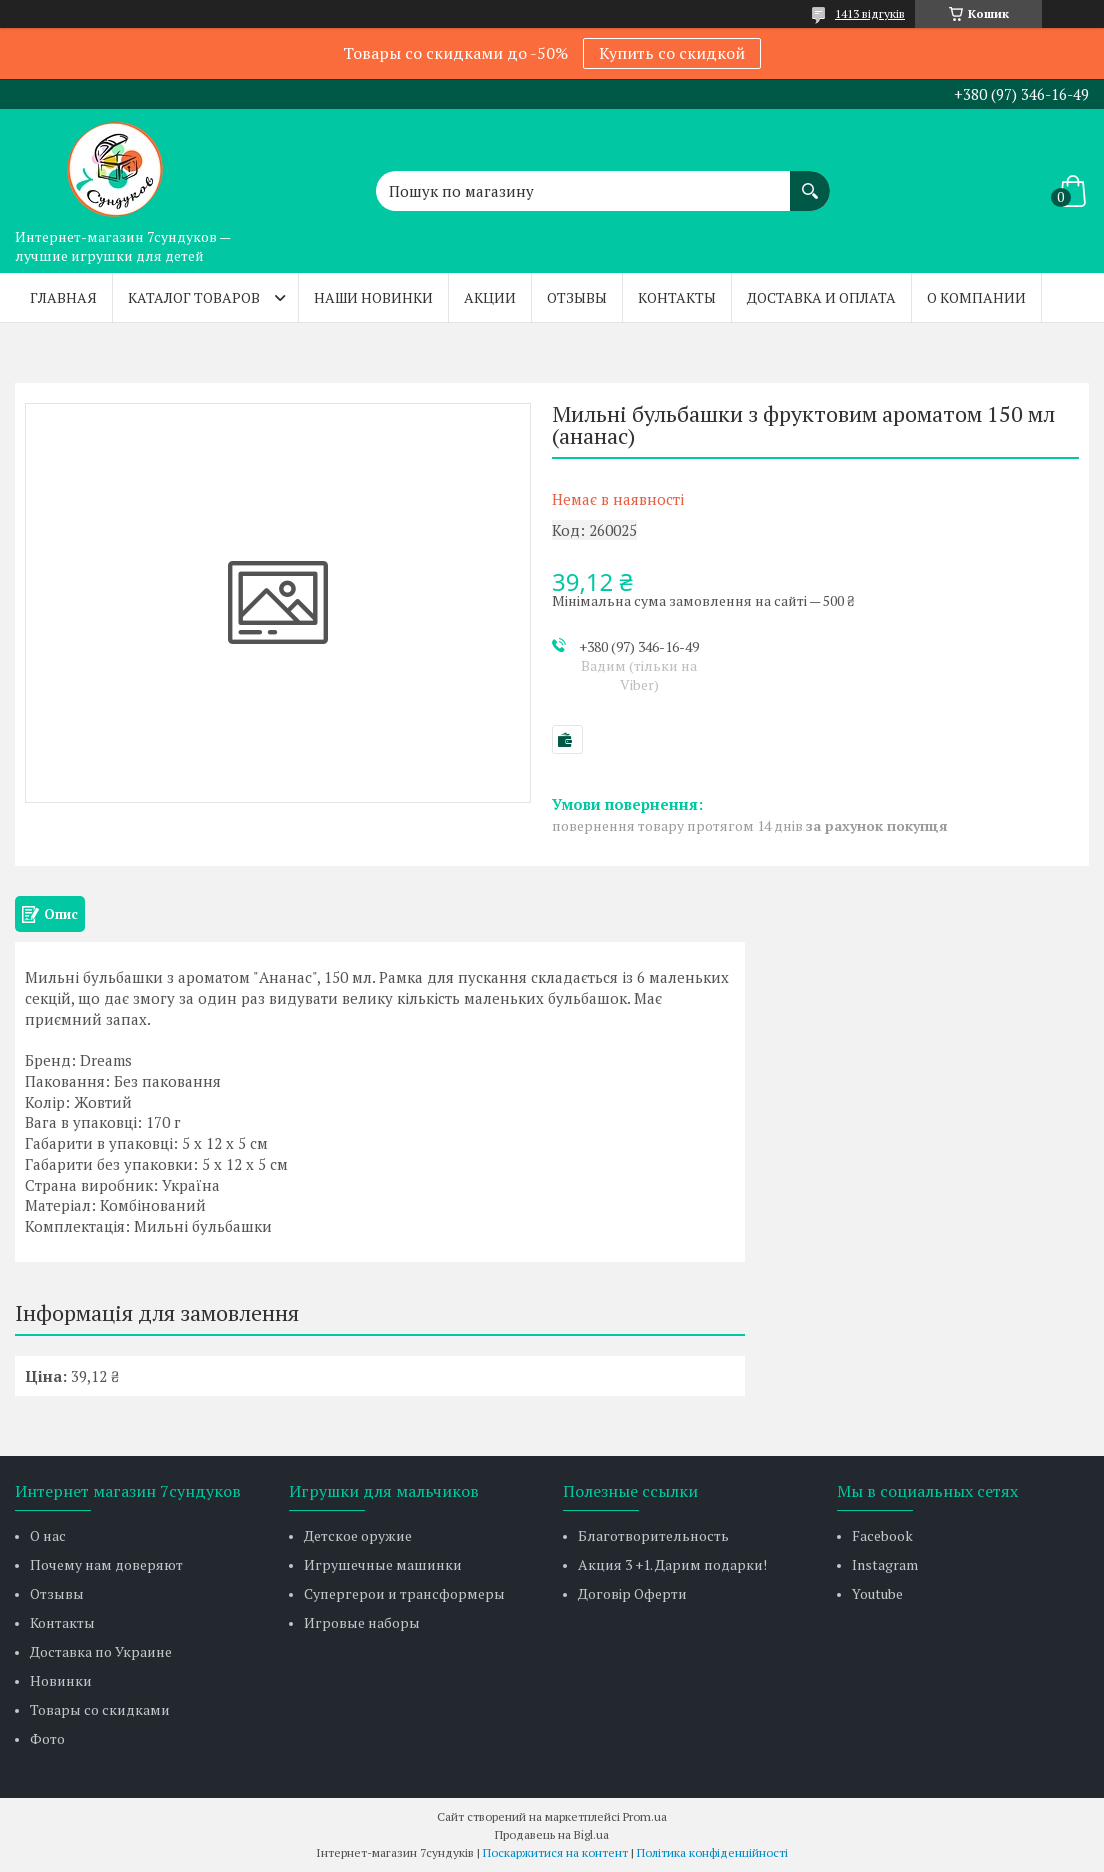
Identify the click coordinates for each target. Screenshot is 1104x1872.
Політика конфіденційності (712, 1852)
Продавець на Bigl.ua (552, 1834)
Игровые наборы (362, 1622)
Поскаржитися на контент (555, 1852)
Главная (63, 297)
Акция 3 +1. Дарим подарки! (672, 1564)
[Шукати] (810, 181)
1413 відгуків (870, 13)
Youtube (877, 1593)
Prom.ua (645, 1816)
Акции (490, 297)
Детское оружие (358, 1535)
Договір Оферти (632, 1593)
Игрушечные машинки (383, 1564)
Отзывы (577, 297)
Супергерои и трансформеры (404, 1593)
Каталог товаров (194, 297)
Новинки (61, 1680)
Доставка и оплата (821, 297)
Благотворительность (653, 1535)
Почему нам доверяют (106, 1564)
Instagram (885, 1564)
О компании (976, 297)
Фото (47, 1738)
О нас (48, 1535)
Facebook (882, 1535)
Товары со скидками (100, 1709)
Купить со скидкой (672, 53)
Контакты (677, 297)
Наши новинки (373, 297)
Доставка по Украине (101, 1651)
